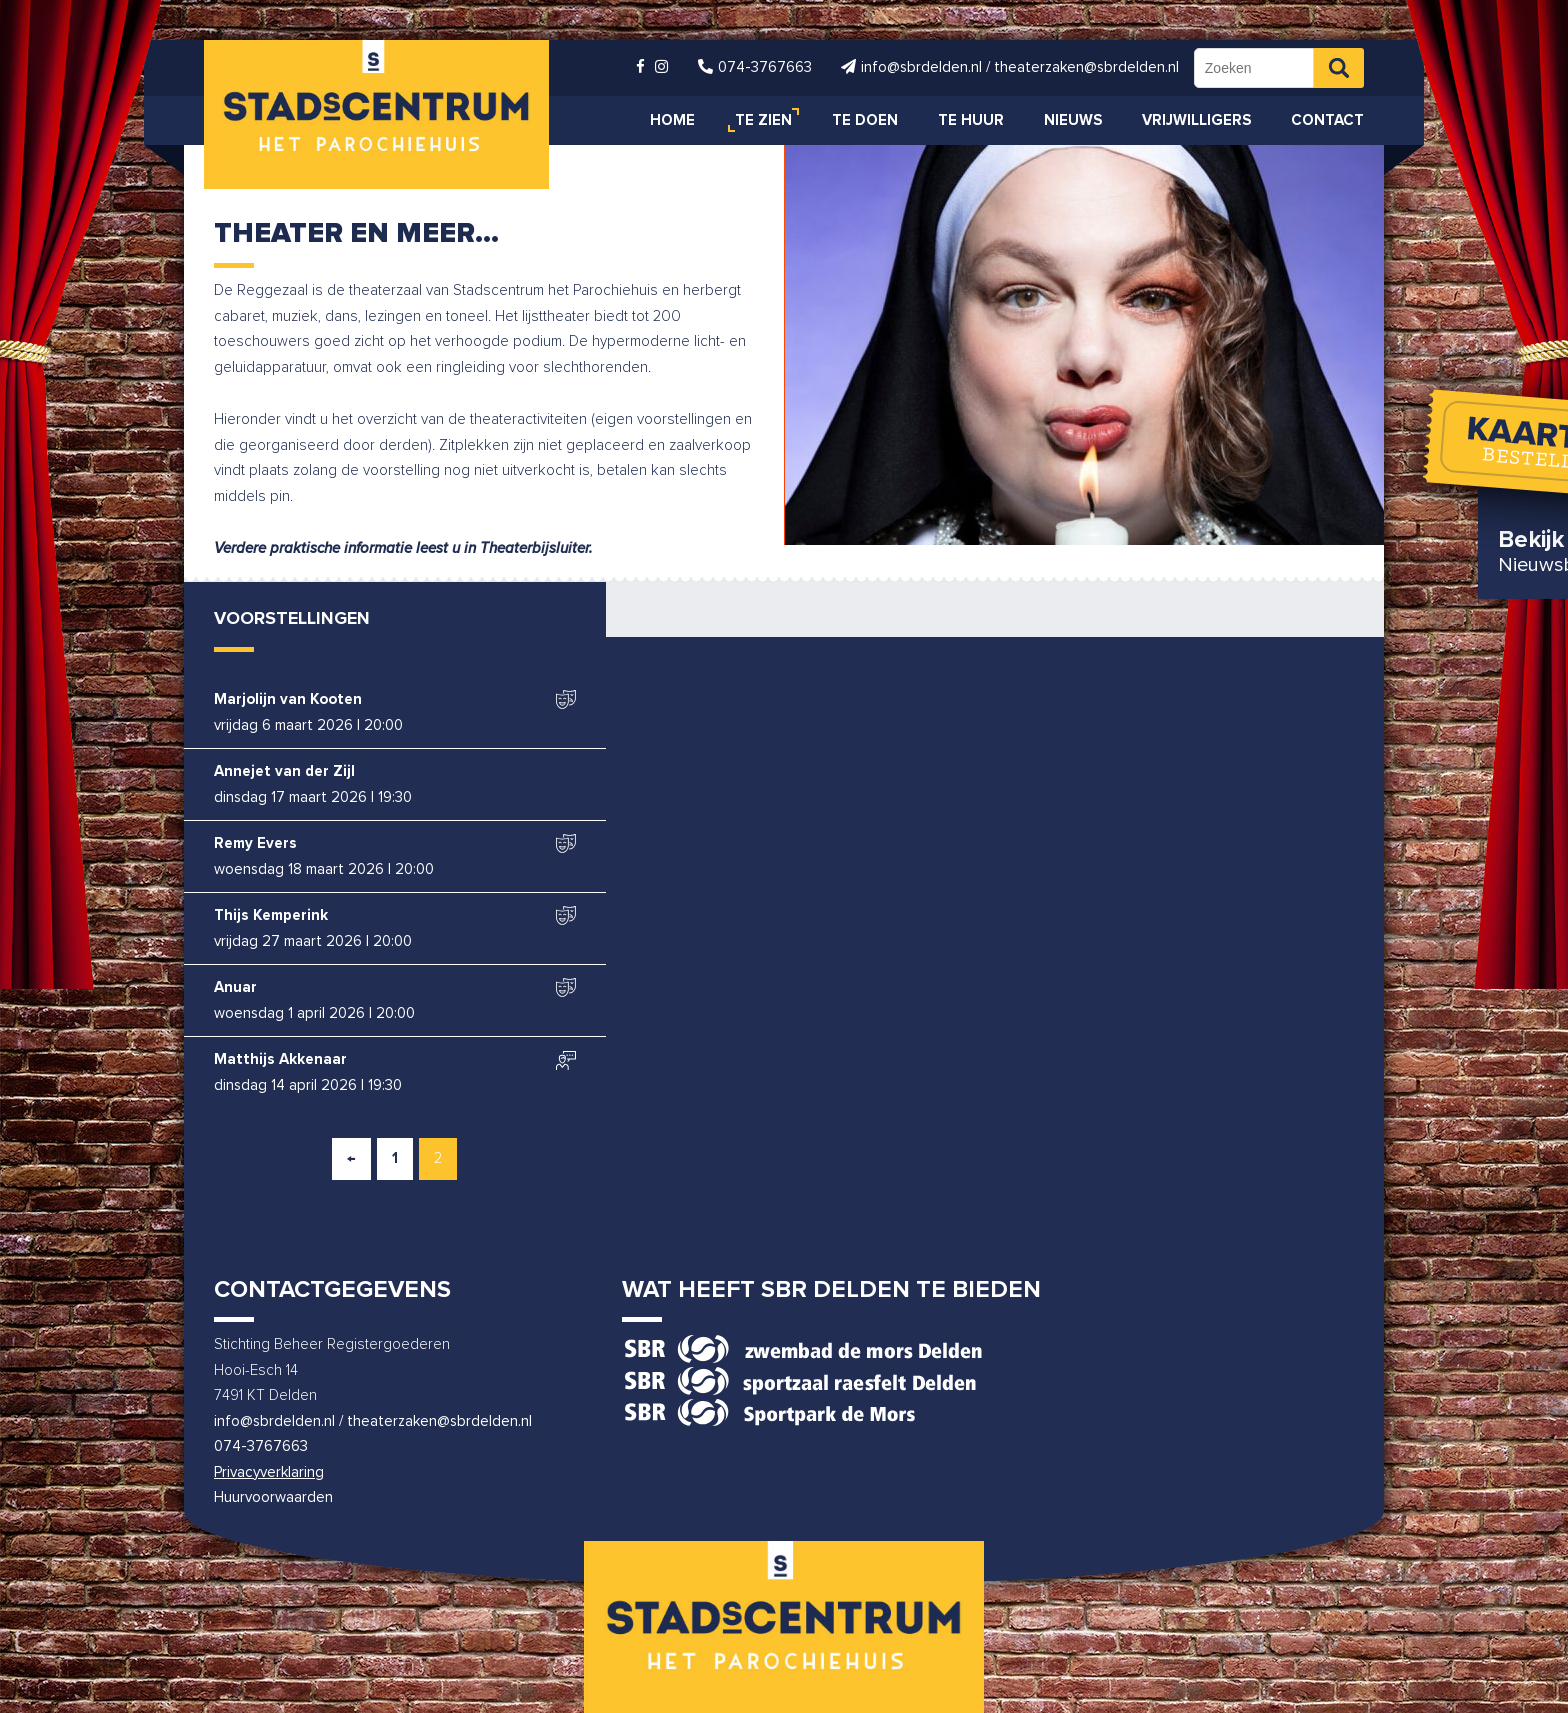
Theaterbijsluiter (534, 548)
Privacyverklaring (269, 1472)
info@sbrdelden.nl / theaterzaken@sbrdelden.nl (373, 1421)
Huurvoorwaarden (273, 1497)
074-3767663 (261, 1446)
